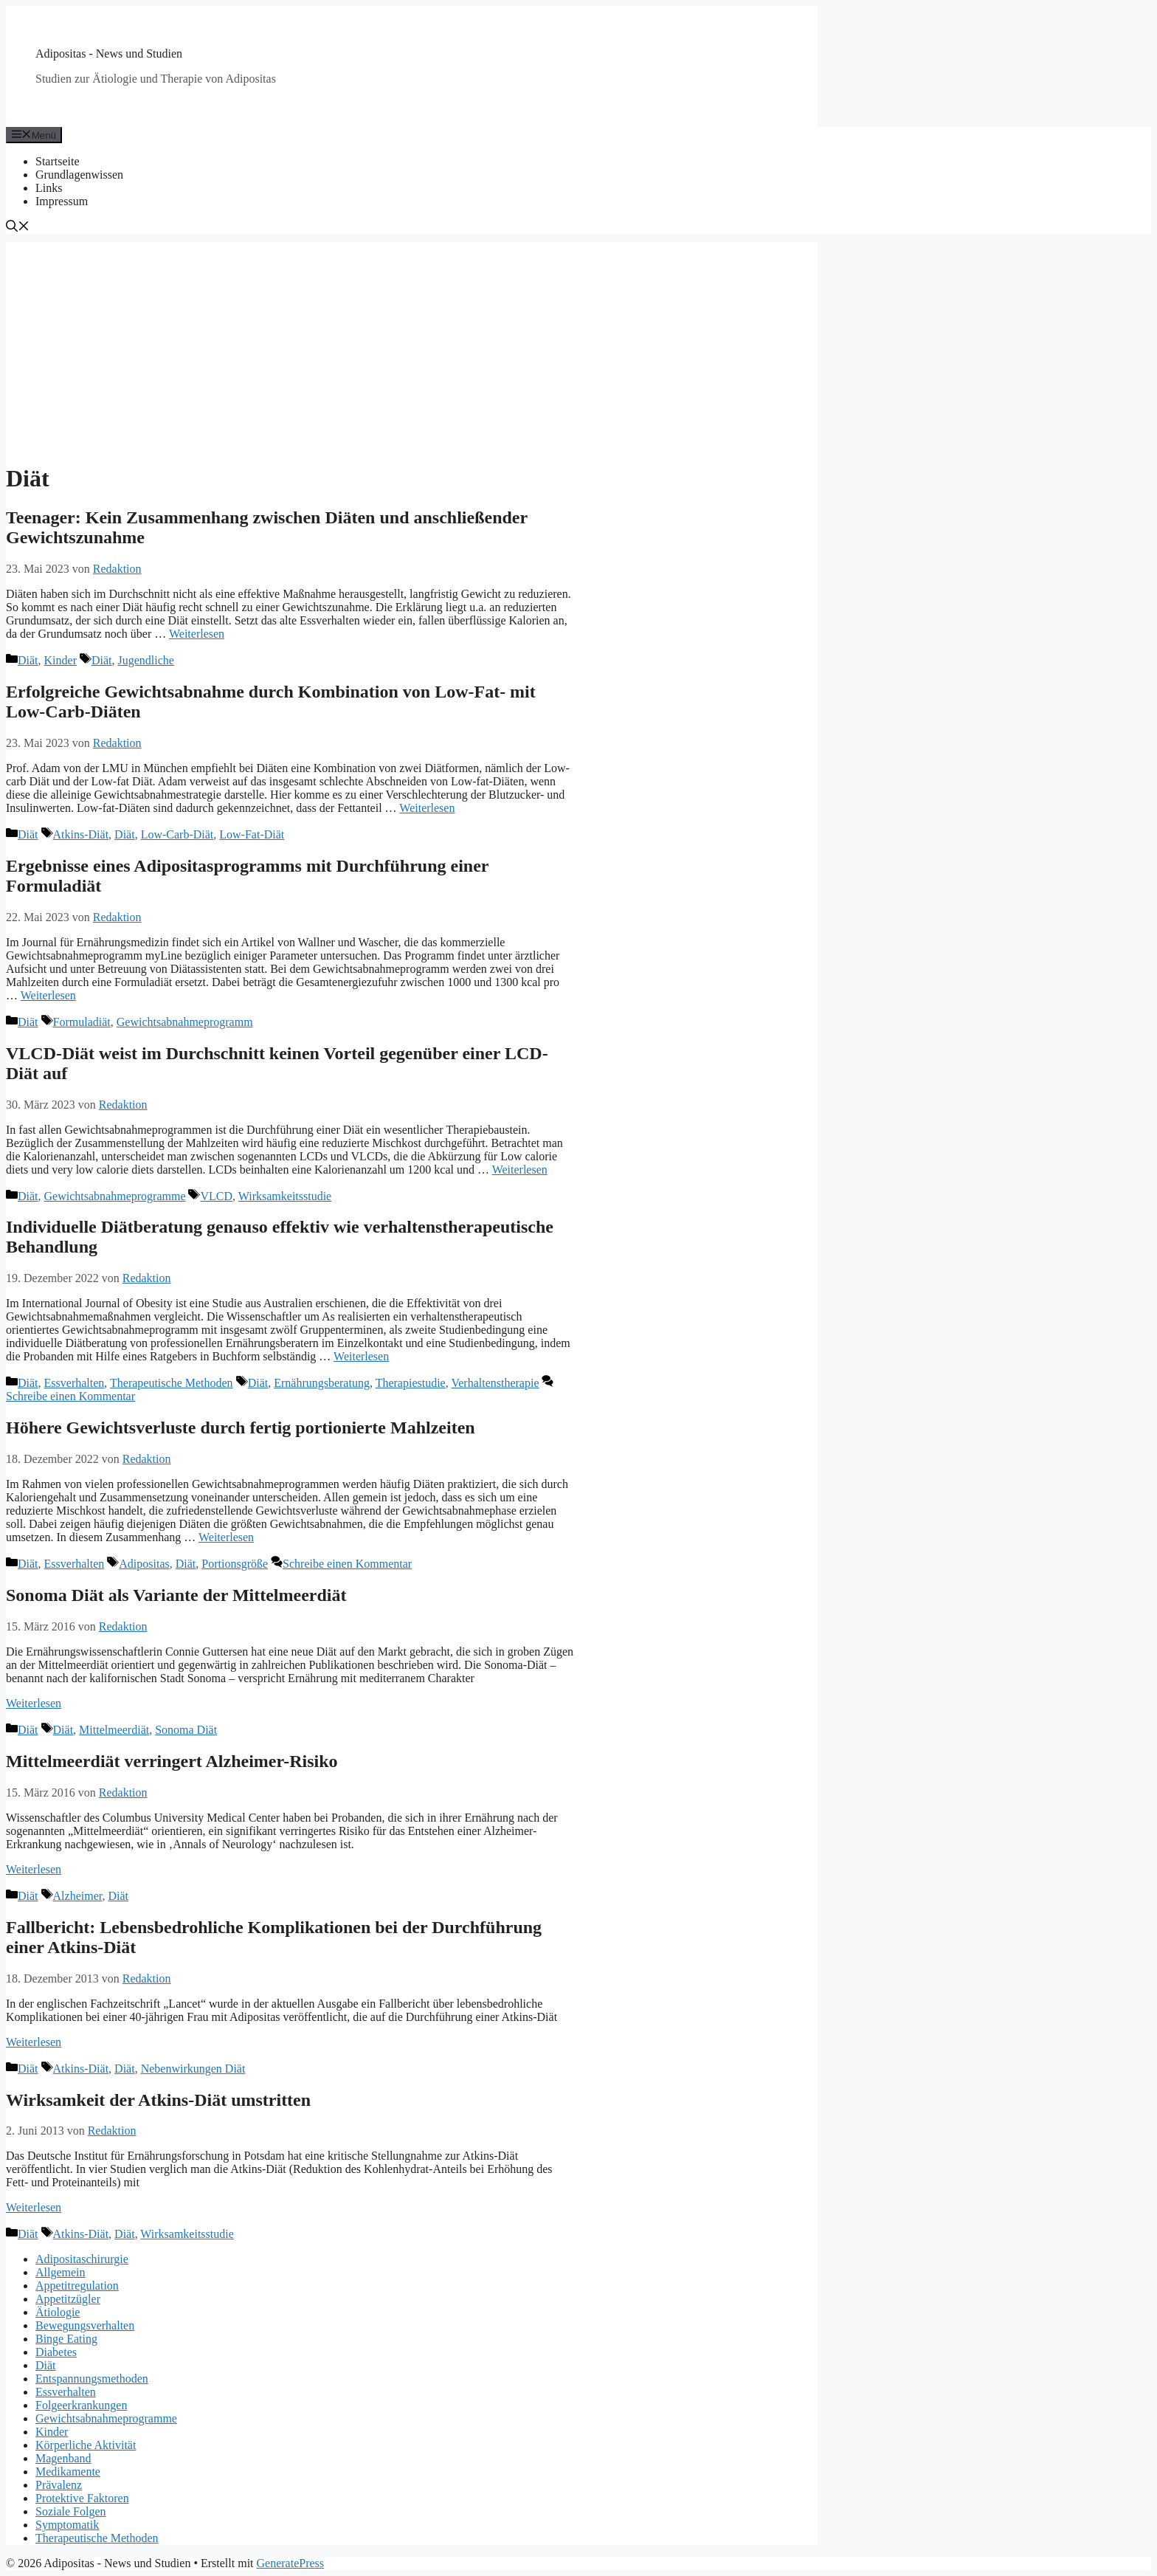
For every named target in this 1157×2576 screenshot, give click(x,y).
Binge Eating (66, 2338)
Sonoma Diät (186, 1729)
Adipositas (144, 1563)
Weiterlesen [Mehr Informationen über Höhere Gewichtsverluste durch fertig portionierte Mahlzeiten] (226, 1537)
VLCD (216, 1196)
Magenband (63, 2458)
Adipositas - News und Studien (108, 53)
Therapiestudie (411, 1383)
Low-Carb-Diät (177, 834)
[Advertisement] (412, 345)
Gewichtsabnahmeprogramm (185, 1022)
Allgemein (60, 2272)
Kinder (60, 660)
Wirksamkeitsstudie (284, 1196)
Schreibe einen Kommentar (70, 1396)
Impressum (61, 201)
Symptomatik (67, 2524)
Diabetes (56, 2352)
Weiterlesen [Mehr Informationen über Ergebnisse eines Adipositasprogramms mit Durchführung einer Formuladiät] (48, 995)
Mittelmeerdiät (114, 1729)
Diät (28, 660)
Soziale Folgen (70, 2511)
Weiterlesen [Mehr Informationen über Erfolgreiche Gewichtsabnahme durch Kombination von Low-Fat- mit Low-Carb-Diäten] (427, 808)
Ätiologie (57, 2312)
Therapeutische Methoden (171, 1383)
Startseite (57, 161)
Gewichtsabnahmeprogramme (115, 1196)
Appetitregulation (77, 2285)
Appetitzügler (67, 2299)
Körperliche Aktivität (85, 2445)
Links (48, 188)
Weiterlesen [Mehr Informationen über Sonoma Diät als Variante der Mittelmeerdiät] (33, 1703)
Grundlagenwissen (79, 174)
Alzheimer (78, 1896)
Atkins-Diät (81, 834)
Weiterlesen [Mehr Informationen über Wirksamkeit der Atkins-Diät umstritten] (33, 2207)
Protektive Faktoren (82, 2498)
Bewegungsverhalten (84, 2325)
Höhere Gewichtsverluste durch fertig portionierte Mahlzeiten (240, 1427)
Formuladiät (82, 1022)
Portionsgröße (234, 1563)
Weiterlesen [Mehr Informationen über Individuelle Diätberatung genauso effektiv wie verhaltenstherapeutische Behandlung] (361, 1356)
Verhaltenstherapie (495, 1383)
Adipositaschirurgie (81, 2259)
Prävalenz (58, 2485)
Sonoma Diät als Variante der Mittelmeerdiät (176, 1595)
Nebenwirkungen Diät (193, 2068)
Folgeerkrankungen (81, 2405)
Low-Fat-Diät (251, 834)
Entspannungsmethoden (91, 2378)
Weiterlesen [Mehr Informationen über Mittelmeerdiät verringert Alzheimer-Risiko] (33, 1869)
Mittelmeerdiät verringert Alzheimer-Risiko (172, 1761)
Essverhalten (74, 1383)
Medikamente (67, 2471)
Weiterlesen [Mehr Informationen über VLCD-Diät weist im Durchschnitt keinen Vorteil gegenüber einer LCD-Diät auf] (520, 1169)
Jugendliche (146, 660)
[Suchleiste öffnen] (18, 227)
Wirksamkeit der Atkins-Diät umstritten (158, 2100)
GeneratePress (291, 2563)
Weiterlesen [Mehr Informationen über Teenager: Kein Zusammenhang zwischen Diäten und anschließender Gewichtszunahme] (196, 633)
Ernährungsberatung (322, 1383)
